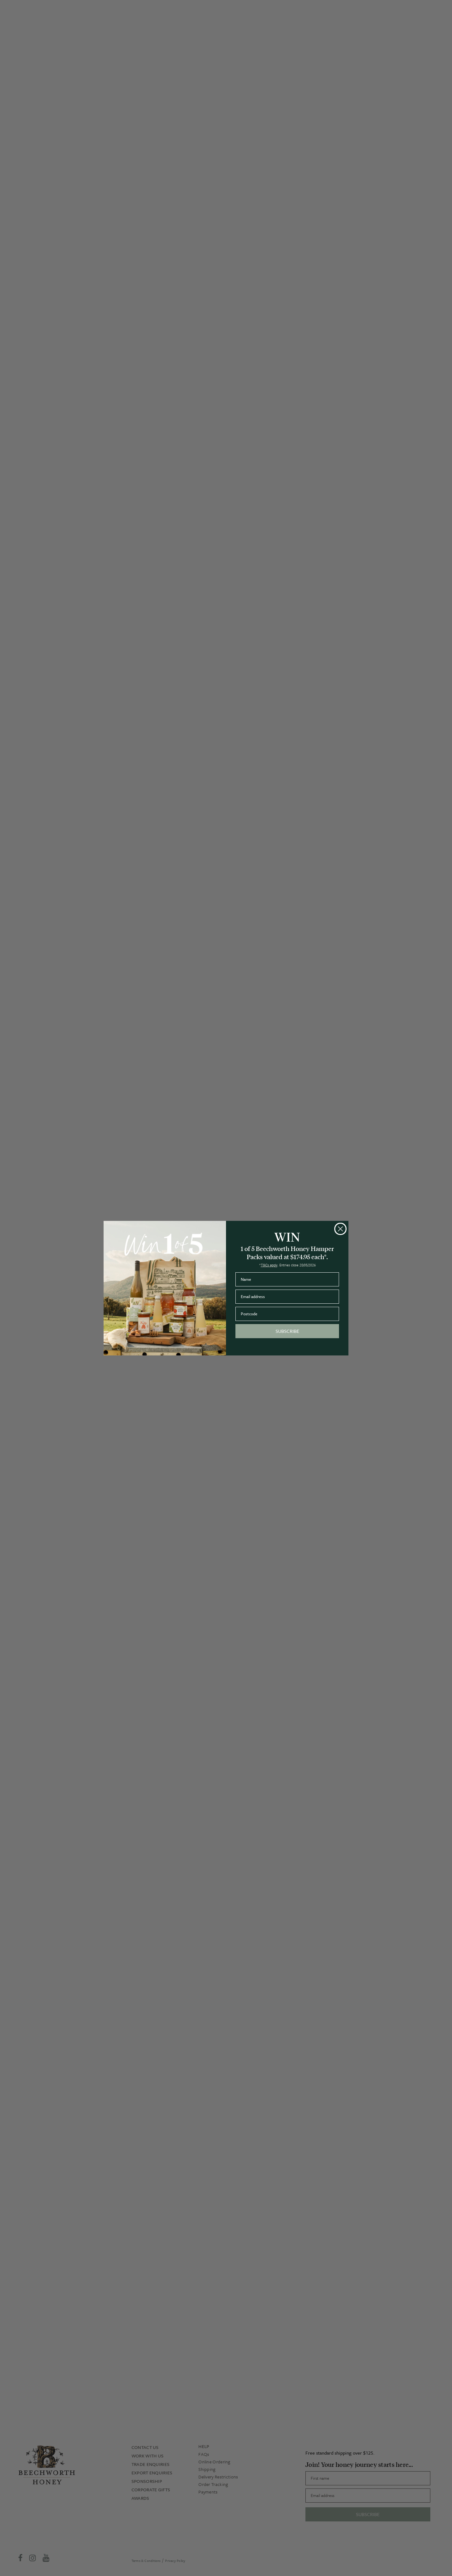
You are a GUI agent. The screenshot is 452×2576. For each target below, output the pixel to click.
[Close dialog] (340, 1228)
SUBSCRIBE (287, 1331)
